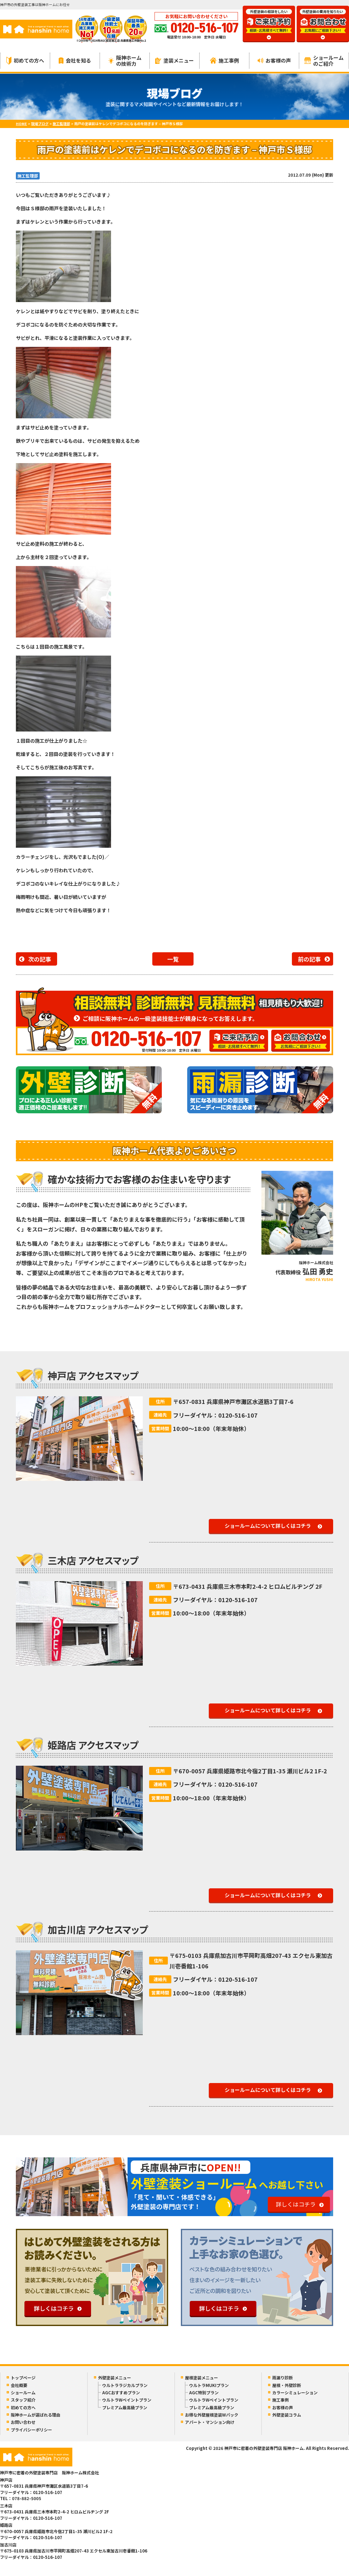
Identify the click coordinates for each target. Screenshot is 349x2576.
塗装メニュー (174, 60)
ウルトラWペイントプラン (126, 2400)
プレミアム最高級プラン (124, 2407)
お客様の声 (274, 60)
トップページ (23, 2378)
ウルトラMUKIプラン (209, 2385)
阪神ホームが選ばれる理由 (35, 2415)
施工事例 (224, 60)
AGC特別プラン (204, 2393)
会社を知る (75, 60)
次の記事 (39, 959)
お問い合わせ (23, 2422)
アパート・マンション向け (209, 2422)
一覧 (173, 959)
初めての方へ (25, 60)
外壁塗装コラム (286, 2415)
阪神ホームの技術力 (125, 60)
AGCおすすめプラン (121, 2393)
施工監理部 (27, 176)
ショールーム (23, 2393)
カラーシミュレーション (295, 2393)
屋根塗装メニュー (201, 2378)
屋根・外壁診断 (286, 2385)
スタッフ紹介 (23, 2400)
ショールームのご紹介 (324, 60)
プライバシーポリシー (31, 2430)
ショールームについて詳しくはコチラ (268, 1525)
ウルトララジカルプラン (125, 2385)
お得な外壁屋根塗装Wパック (211, 2415)
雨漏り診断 (282, 2378)
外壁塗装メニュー (114, 2378)
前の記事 (309, 959)
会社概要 (19, 2385)
